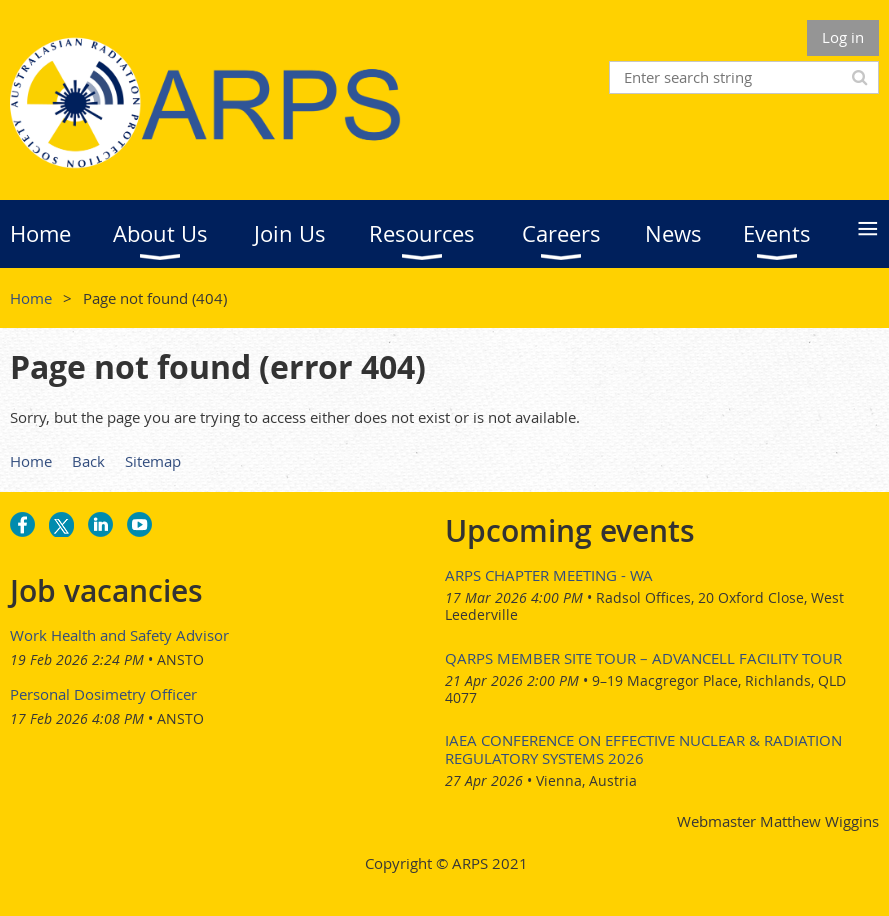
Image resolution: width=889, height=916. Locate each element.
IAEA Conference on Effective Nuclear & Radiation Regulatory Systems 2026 (643, 749)
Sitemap (153, 461)
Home (31, 298)
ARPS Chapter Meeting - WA (549, 575)
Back (88, 461)
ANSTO (180, 659)
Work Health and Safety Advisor (119, 635)
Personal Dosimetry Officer (103, 694)
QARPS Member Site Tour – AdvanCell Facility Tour (643, 658)
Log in (843, 37)
